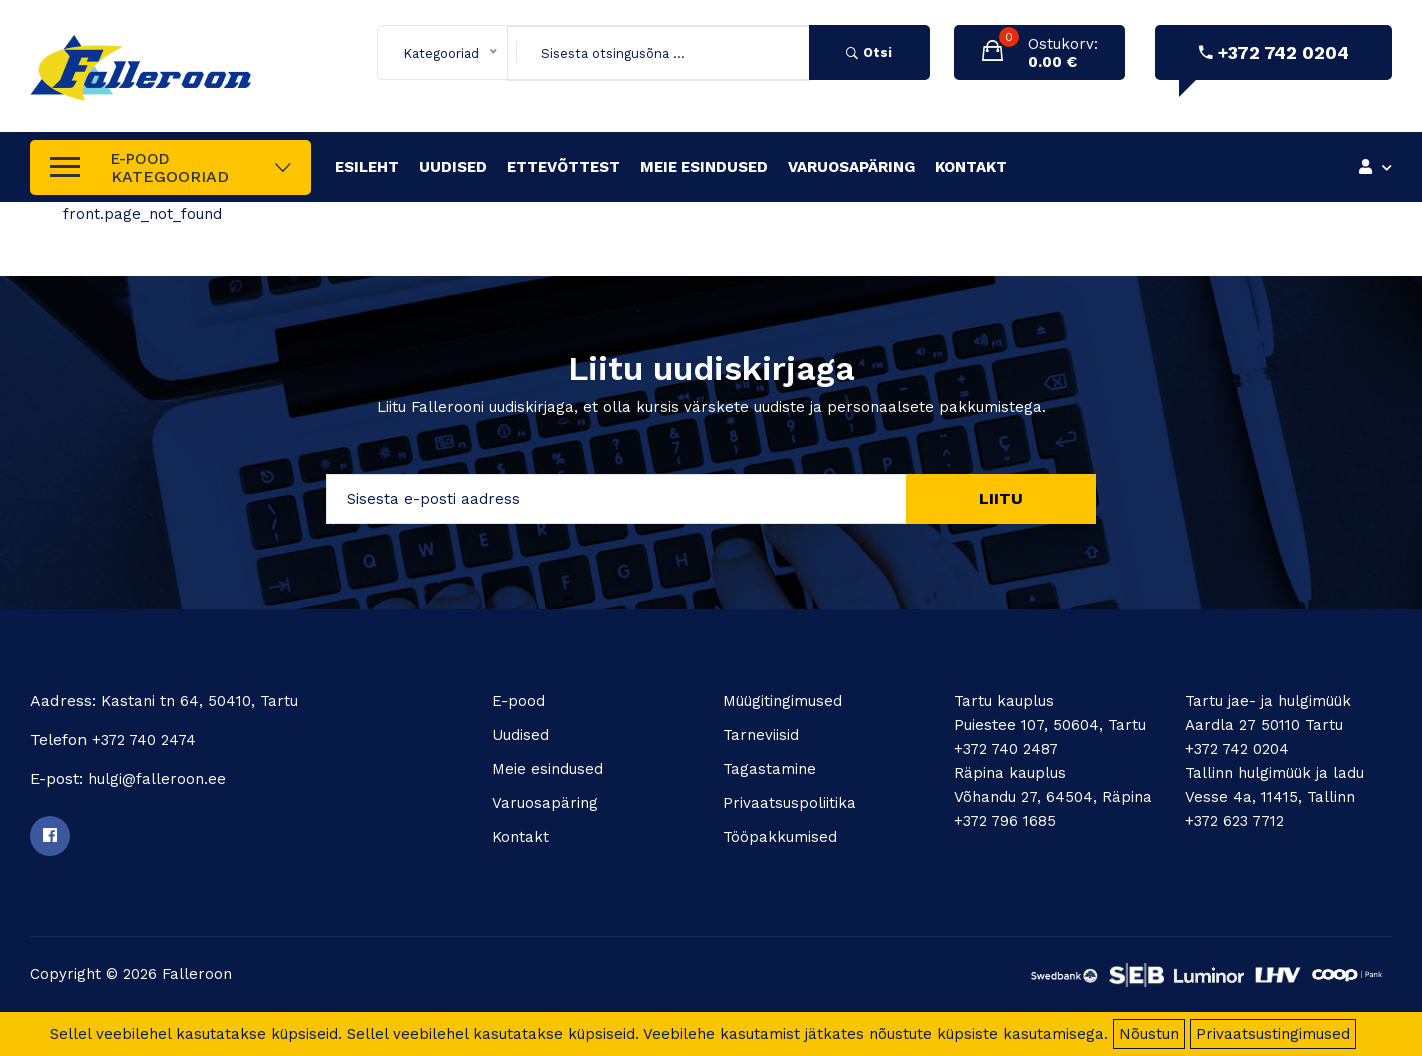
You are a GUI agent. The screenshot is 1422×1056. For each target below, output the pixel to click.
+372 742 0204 (1274, 52)
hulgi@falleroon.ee (157, 779)
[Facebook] (50, 836)
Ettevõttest (563, 167)
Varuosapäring (851, 167)
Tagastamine (769, 769)
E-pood (518, 701)
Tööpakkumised (780, 837)
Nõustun (1149, 1034)
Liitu (1001, 498)
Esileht (367, 167)
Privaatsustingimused (1273, 1034)
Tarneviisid (761, 735)
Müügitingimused (782, 701)
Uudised (453, 167)
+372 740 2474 (144, 740)
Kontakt (971, 167)
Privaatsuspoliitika (789, 803)
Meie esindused (704, 167)
